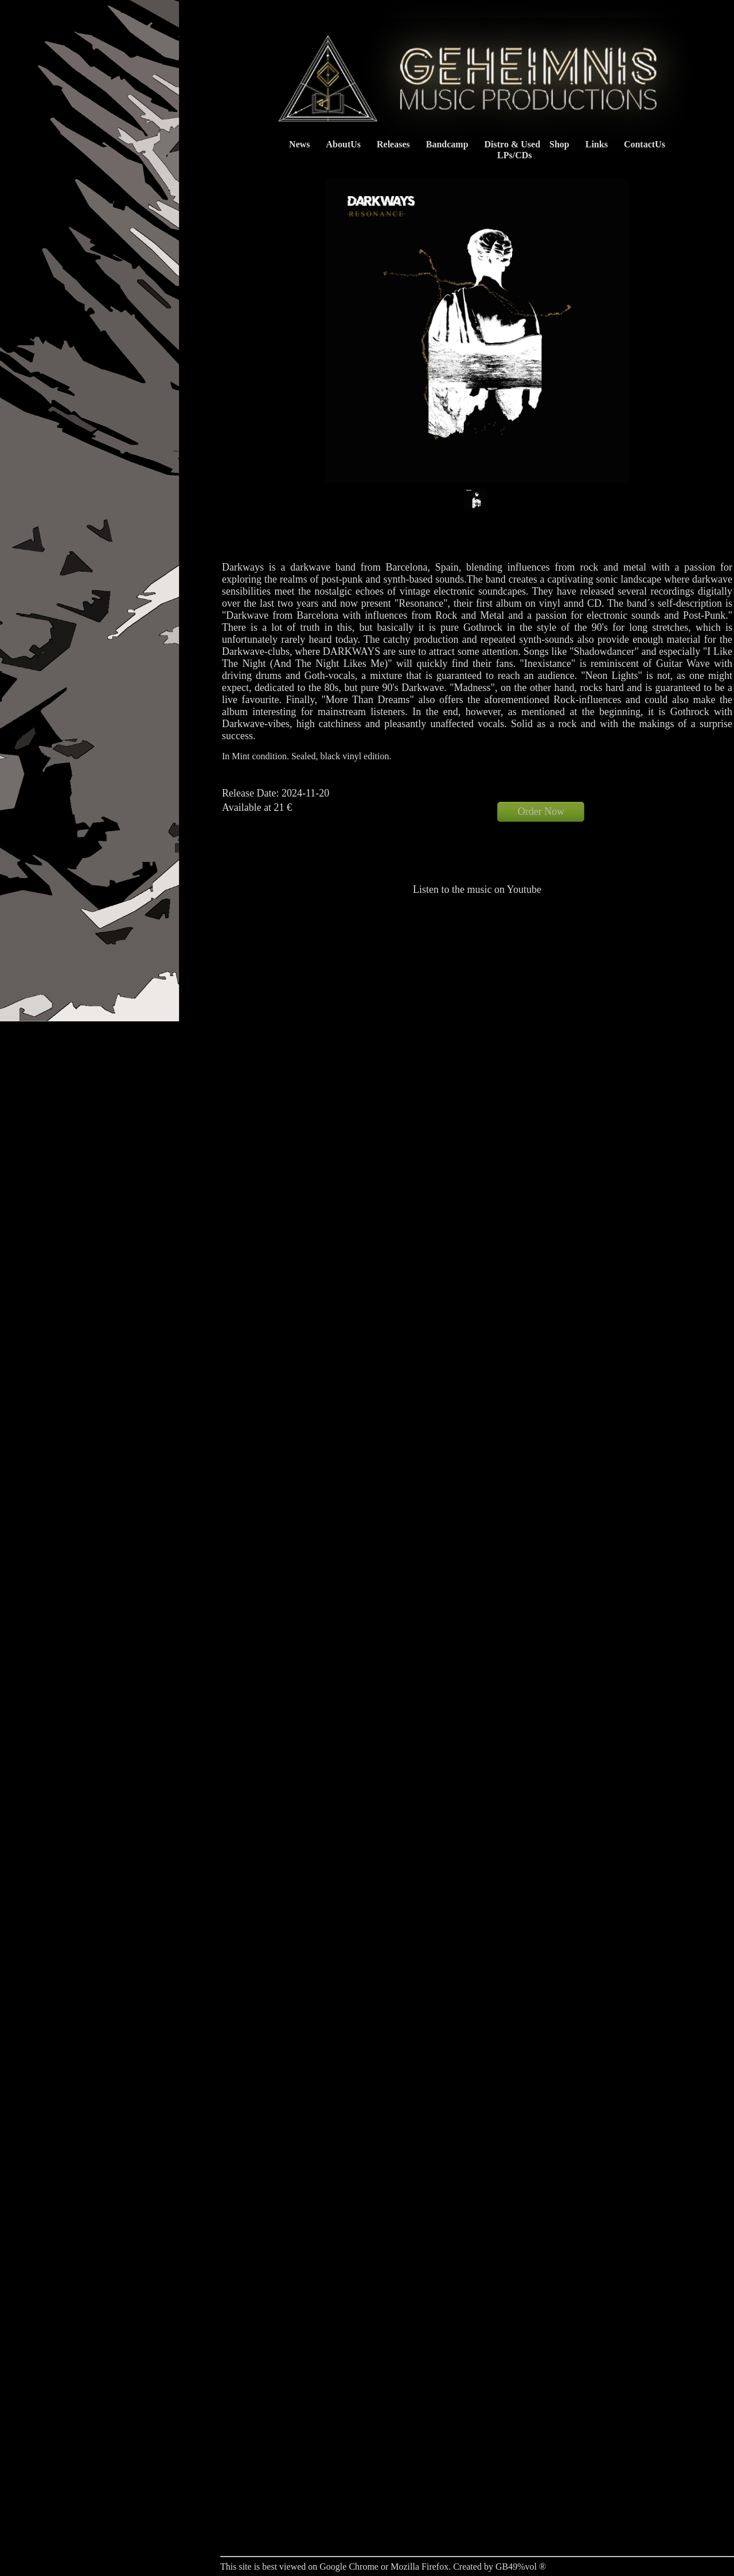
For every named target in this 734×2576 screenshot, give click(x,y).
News (299, 144)
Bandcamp (447, 144)
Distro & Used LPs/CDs (509, 149)
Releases (393, 144)
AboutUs (343, 144)
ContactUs (644, 144)
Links (596, 144)
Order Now (541, 811)
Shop (559, 144)
